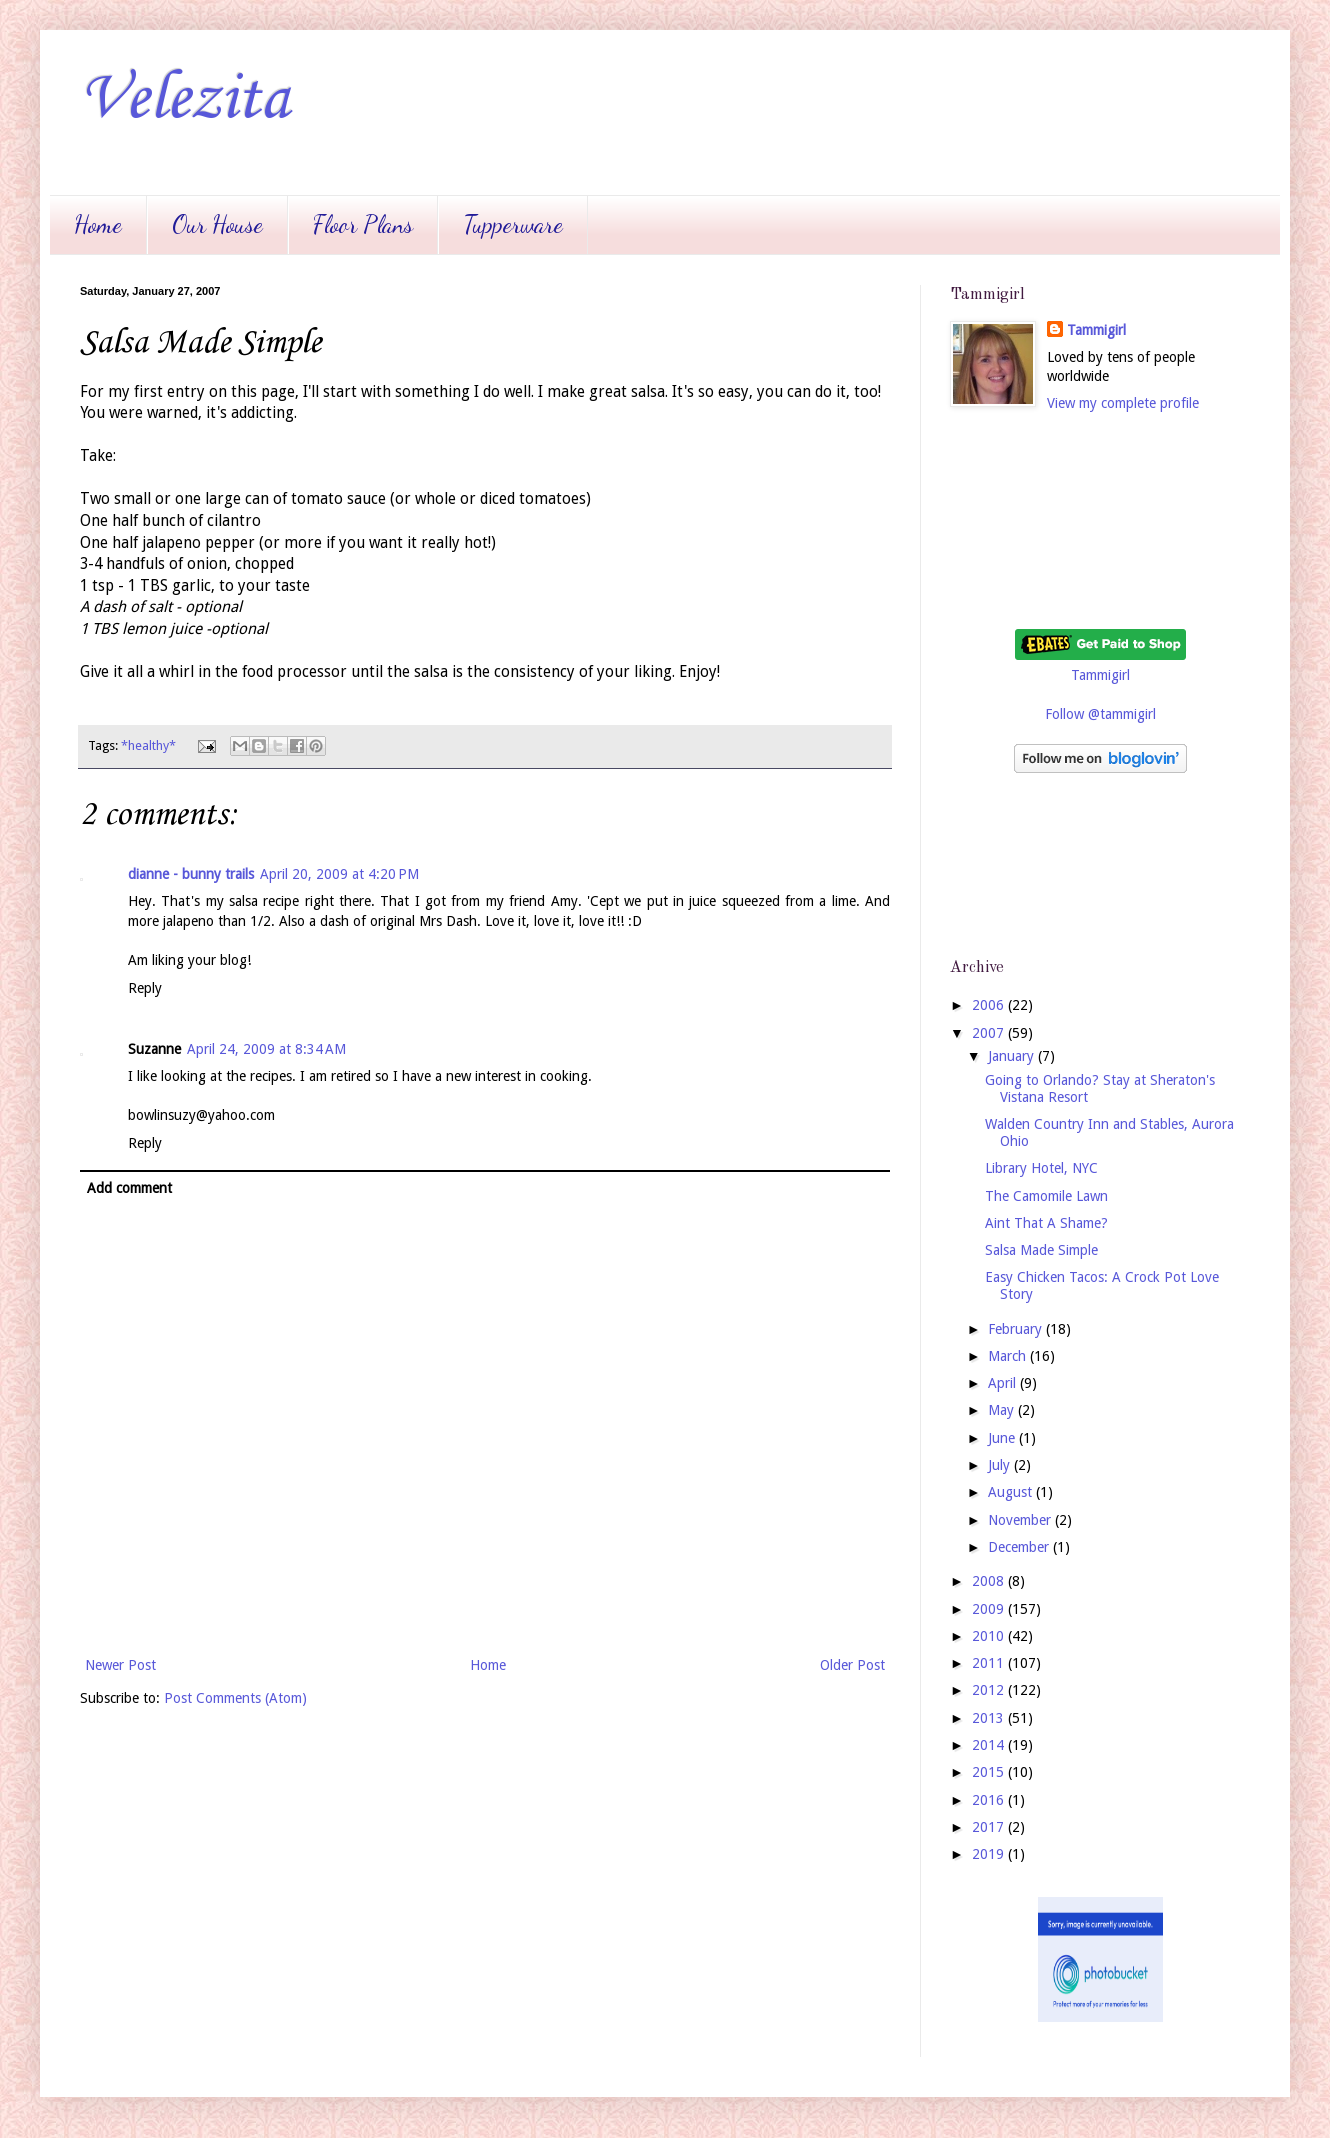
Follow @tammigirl (1100, 714)
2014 (990, 1745)
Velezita (184, 100)
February (1017, 1329)
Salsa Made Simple (1041, 1250)
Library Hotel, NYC (1041, 1168)
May (1003, 1410)
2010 (990, 1636)
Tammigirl (1096, 330)
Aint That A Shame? (1046, 1223)
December (1020, 1547)
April (1004, 1383)
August (1012, 1492)
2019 (990, 1854)
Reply (145, 988)
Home (98, 224)
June (1003, 1438)
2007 (990, 1033)
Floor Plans (363, 224)
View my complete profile (1123, 403)
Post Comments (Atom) (235, 1698)
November (1021, 1520)
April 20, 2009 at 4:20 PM (339, 874)
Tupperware (513, 224)
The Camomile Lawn (1046, 1196)
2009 (990, 1609)
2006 (990, 1005)
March (1009, 1356)
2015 (990, 1772)
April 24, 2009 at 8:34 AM (266, 1049)
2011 (990, 1663)
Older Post (852, 1665)
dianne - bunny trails (191, 874)
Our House (217, 224)
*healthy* (148, 745)
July (1001, 1465)
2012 (990, 1690)
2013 (990, 1718)
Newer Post (120, 1665)
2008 (990, 1581)
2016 (990, 1800)
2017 (990, 1827)
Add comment (129, 1188)
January (1013, 1056)
